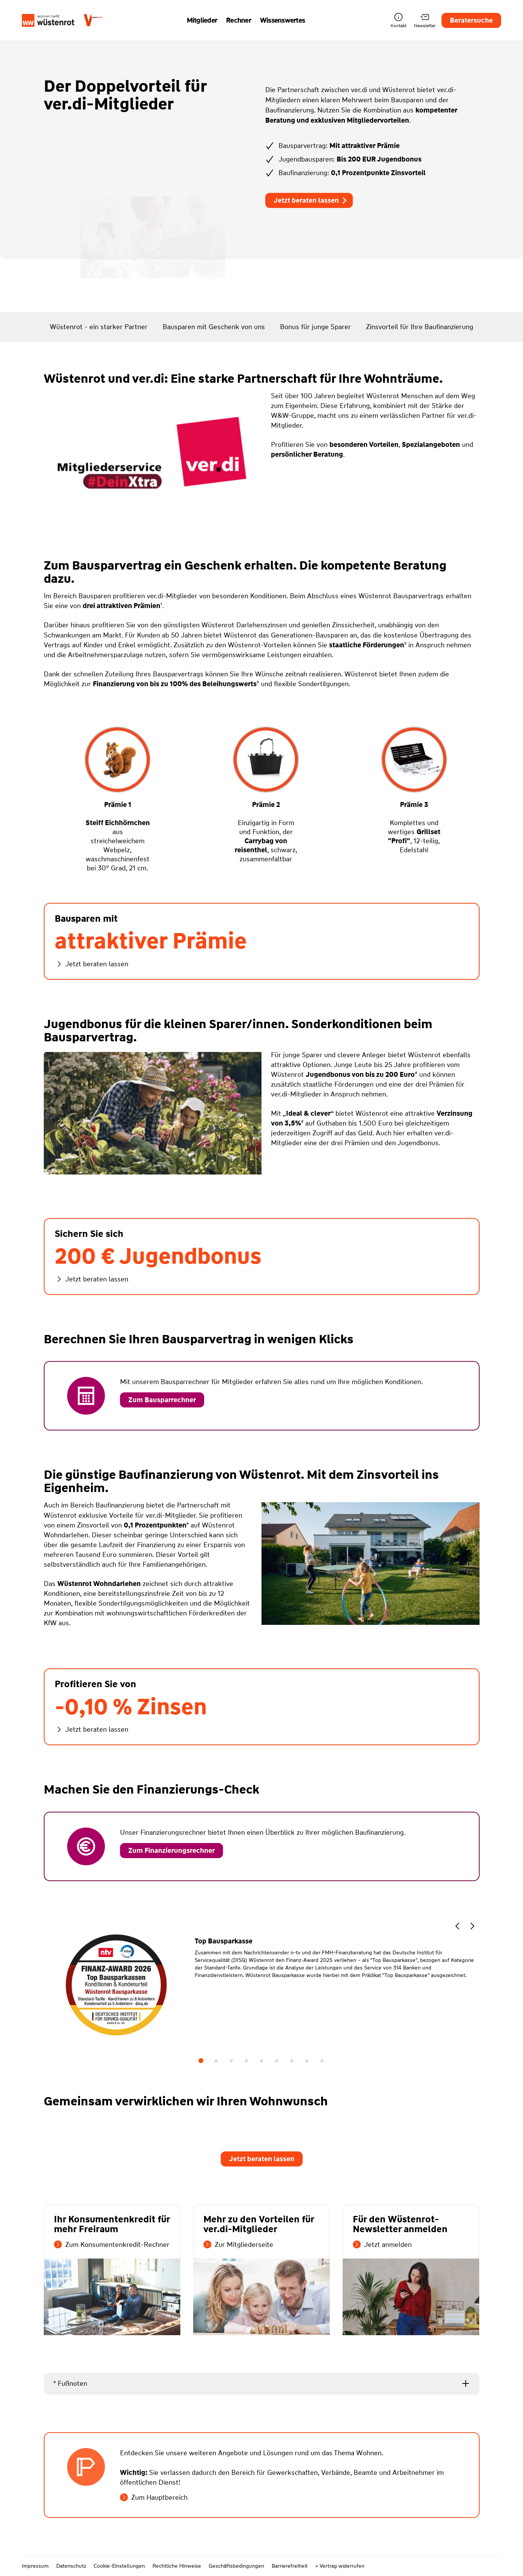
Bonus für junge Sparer (315, 326)
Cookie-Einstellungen (119, 2565)
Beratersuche (471, 20)
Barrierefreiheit (290, 2565)
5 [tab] (261, 2060)
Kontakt (398, 20)
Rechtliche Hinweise (176, 2565)
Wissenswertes (282, 20)
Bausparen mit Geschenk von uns (214, 326)
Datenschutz (71, 2565)
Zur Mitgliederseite (238, 2244)
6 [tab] (276, 2060)
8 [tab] (306, 2060)
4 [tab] (246, 2060)
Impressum (35, 2565)
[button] (457, 1927)
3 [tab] (231, 2060)
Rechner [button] (238, 20)
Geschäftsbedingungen (236, 2565)
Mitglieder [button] (202, 20)
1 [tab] (201, 2060)
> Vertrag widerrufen (340, 2565)
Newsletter (425, 20)
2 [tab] (216, 2060)
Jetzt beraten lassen (311, 200)
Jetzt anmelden (382, 2244)
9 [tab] (321, 2060)
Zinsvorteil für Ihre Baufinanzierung (419, 326)
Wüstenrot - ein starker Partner (99, 326)
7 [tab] (291, 2060)
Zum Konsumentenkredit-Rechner (111, 2244)
